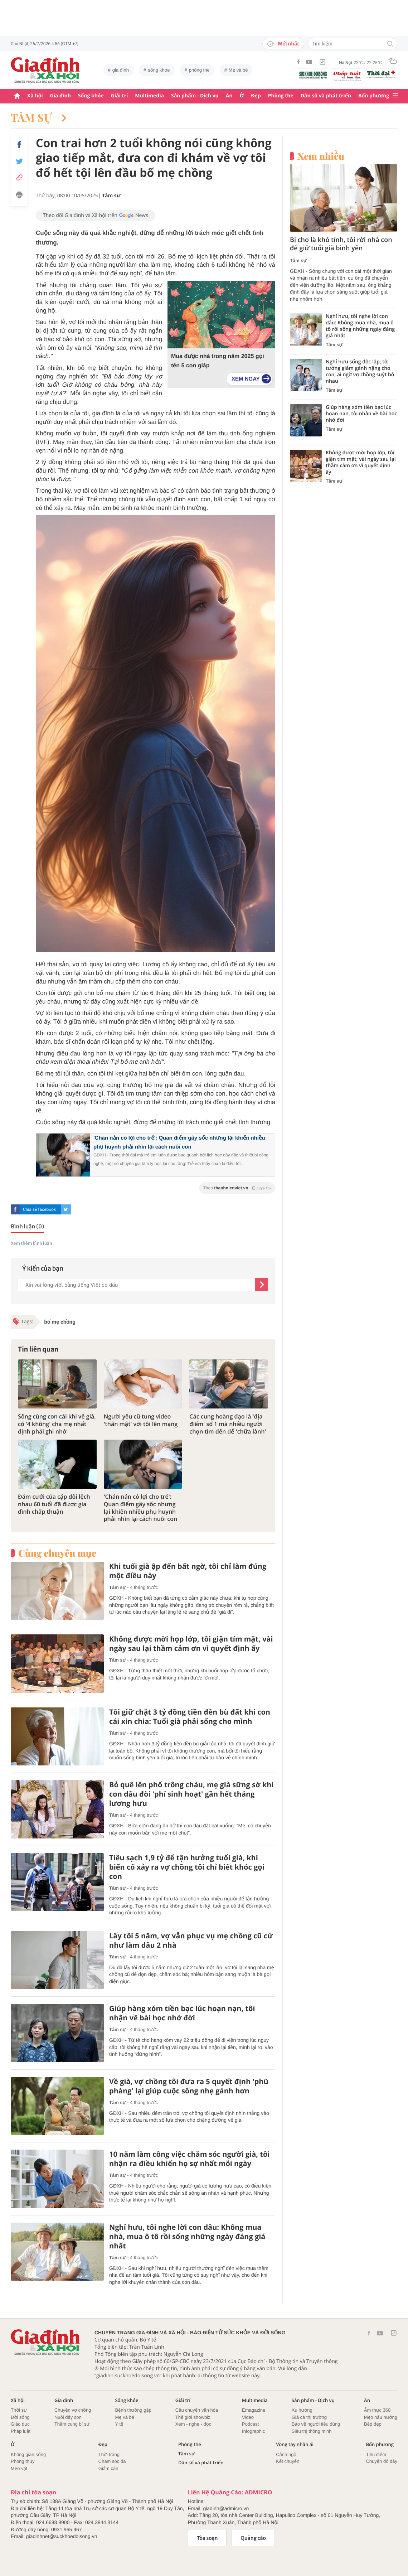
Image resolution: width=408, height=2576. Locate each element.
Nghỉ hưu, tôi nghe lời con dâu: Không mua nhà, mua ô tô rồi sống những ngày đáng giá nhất (187, 2237)
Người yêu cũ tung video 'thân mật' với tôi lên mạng (141, 1420)
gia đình (120, 70)
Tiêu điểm (376, 2454)
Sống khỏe (91, 95)
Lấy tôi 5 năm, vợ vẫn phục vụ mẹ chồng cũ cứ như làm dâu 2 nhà (191, 1940)
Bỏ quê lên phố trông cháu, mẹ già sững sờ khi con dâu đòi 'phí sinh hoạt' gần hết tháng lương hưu (191, 1794)
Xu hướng (302, 2410)
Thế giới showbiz (192, 2417)
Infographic (253, 2431)
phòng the (199, 70)
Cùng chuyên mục (57, 1553)
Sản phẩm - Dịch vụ (195, 95)
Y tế (119, 2424)
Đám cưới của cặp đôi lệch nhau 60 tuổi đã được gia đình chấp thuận (54, 1504)
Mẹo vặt (19, 2468)
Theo (237, 1187)
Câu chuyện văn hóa (196, 2410)
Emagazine (253, 2410)
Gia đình (60, 95)
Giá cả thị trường (309, 2417)
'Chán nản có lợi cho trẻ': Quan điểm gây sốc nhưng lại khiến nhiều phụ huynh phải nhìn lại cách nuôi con (140, 1508)
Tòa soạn (207, 2538)
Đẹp (256, 95)
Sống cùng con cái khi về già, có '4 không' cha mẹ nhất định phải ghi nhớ (57, 1424)
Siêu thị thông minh (312, 2431)
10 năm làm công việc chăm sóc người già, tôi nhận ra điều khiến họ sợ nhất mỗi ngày (189, 2159)
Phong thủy (23, 2461)
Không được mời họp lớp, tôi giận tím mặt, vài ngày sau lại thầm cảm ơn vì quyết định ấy (191, 1643)
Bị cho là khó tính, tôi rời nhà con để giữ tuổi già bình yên (341, 244)
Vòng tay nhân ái (295, 2444)
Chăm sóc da (112, 2461)
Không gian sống (28, 2454)
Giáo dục (20, 2424)
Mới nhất (283, 43)
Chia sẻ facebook (39, 1209)
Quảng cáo (253, 2538)
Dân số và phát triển (326, 95)
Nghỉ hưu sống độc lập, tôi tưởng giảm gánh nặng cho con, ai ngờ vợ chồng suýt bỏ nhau (360, 372)
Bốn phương (373, 95)
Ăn (229, 95)
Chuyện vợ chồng (72, 2410)
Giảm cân (108, 2468)
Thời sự (19, 2410)
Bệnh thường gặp (133, 2410)
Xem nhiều (320, 156)
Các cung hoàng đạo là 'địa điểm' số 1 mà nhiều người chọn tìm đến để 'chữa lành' (227, 1424)
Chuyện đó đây (381, 2461)
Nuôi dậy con (68, 2417)
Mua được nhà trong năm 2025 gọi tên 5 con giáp (217, 361)
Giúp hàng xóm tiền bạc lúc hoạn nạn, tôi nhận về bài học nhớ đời (182, 2013)
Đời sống (20, 2417)
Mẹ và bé (238, 70)
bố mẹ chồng (60, 1322)
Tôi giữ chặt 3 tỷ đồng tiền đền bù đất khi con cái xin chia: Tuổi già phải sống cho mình (189, 1716)
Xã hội (35, 95)
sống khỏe (159, 70)
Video (248, 2417)
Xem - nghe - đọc (193, 2424)
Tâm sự (39, 117)
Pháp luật (20, 2431)
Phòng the (280, 95)
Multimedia (149, 95)
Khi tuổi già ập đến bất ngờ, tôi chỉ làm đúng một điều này (187, 1571)
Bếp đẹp (373, 2424)
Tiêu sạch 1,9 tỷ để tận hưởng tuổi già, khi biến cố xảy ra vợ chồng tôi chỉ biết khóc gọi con (186, 1867)
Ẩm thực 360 (377, 2410)
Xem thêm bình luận (31, 1243)
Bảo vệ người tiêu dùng (316, 2424)
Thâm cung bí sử (71, 2424)
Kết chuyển (287, 2461)
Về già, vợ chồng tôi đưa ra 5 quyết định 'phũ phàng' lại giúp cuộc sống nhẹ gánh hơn (188, 2086)
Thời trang (109, 2454)
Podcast (250, 2424)
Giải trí (119, 95)
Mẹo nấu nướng (380, 2417)
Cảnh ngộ (286, 2454)
